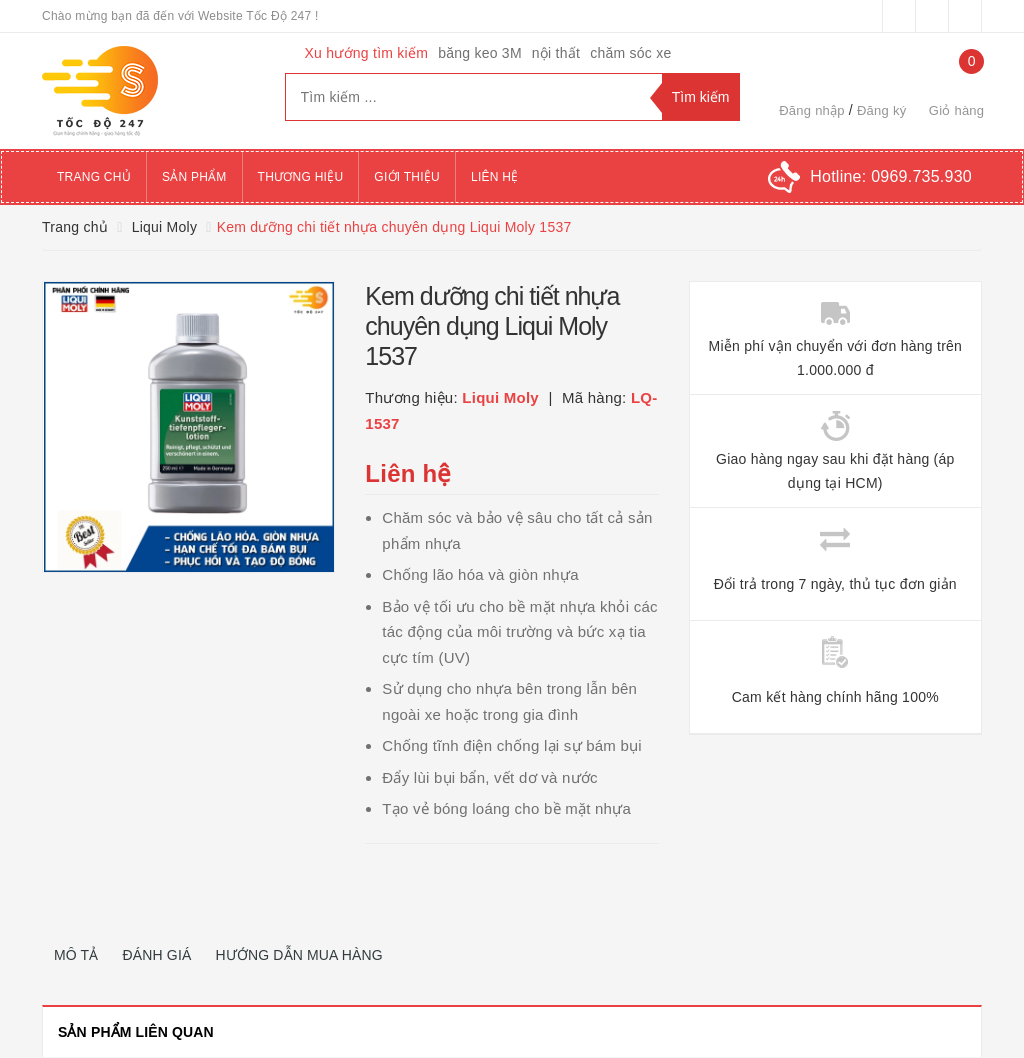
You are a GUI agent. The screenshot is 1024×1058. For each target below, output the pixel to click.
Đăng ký (881, 110)
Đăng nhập (812, 110)
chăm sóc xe (630, 53)
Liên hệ (494, 177)
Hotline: (891, 176)
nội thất (556, 53)
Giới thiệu (407, 177)
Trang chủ (94, 177)
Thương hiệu (301, 177)
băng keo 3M (480, 53)
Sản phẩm (194, 177)
